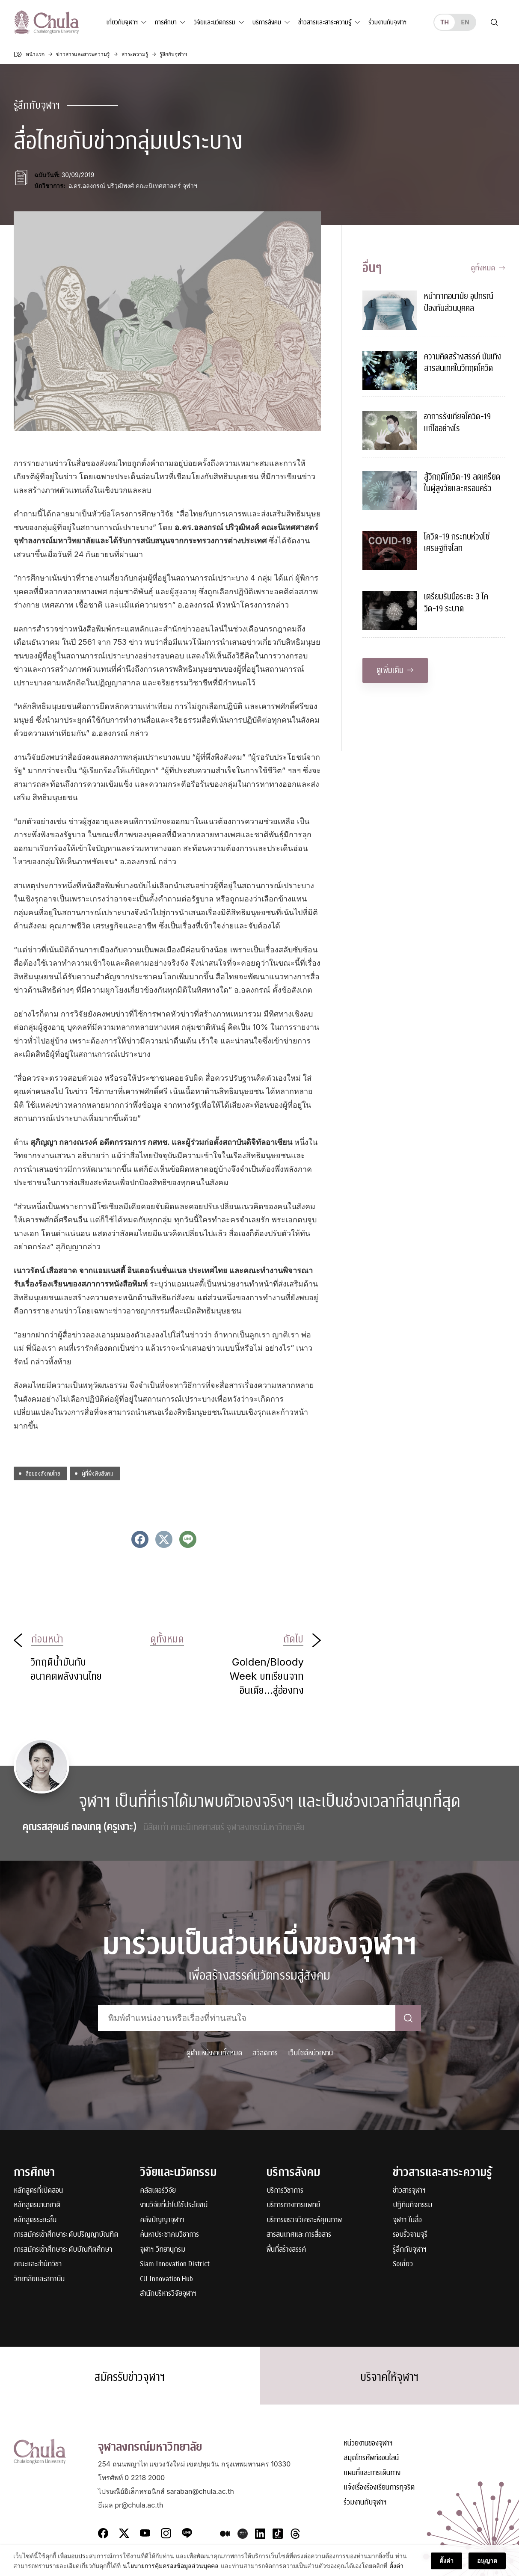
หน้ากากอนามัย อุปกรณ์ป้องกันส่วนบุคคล (458, 302)
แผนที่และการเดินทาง (372, 2473)
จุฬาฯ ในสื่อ (407, 2220)
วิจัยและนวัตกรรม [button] (214, 22)
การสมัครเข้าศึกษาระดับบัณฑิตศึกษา (63, 2250)
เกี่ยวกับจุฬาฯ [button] (122, 22)
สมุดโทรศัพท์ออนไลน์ (371, 2458)
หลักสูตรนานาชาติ (37, 2205)
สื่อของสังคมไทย (43, 1473)
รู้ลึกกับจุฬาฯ (410, 2250)
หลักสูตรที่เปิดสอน (38, 2191)
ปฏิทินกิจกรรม (412, 2205)
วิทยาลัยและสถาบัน (39, 2279)
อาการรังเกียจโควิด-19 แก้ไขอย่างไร (457, 422)
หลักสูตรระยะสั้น (35, 2220)
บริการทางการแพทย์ (293, 2205)
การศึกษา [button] (166, 22)
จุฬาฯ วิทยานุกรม (162, 2250)
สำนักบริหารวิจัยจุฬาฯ (168, 2294)
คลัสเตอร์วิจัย (158, 2191)
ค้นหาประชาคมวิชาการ (169, 2235)
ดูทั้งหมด (488, 268)
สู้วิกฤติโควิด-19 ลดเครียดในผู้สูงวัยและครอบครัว (462, 483)
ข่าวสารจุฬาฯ (409, 2191)
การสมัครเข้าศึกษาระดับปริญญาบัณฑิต (66, 2235)
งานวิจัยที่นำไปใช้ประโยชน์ (174, 2205)
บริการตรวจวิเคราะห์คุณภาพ (304, 2220)
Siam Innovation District (175, 2264)
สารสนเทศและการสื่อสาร (299, 2235)
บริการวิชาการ (285, 2191)
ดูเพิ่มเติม (395, 670)
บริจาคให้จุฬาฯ (389, 2377)
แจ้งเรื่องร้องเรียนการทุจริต (379, 2488)
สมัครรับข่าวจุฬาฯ (130, 2377)
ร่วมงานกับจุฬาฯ (387, 22)
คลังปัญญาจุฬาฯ (162, 2220)
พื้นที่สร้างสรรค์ (286, 2250)
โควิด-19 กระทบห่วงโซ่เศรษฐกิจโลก (457, 543)
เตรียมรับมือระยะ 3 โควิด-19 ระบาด (456, 602)
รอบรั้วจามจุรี (410, 2235)
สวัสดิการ (265, 2053)
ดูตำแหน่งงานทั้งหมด (214, 2053)
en (465, 22)
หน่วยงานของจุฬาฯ (368, 2444)
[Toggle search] (494, 22)
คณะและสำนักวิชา (38, 2264)
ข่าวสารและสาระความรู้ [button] (324, 22)
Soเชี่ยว (403, 2264)
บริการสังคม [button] (266, 22)
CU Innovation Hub (166, 2279)
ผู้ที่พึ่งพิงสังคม (97, 1473)
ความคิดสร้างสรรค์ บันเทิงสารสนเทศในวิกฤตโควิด (462, 362)
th (444, 22)
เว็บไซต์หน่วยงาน (310, 2053)
